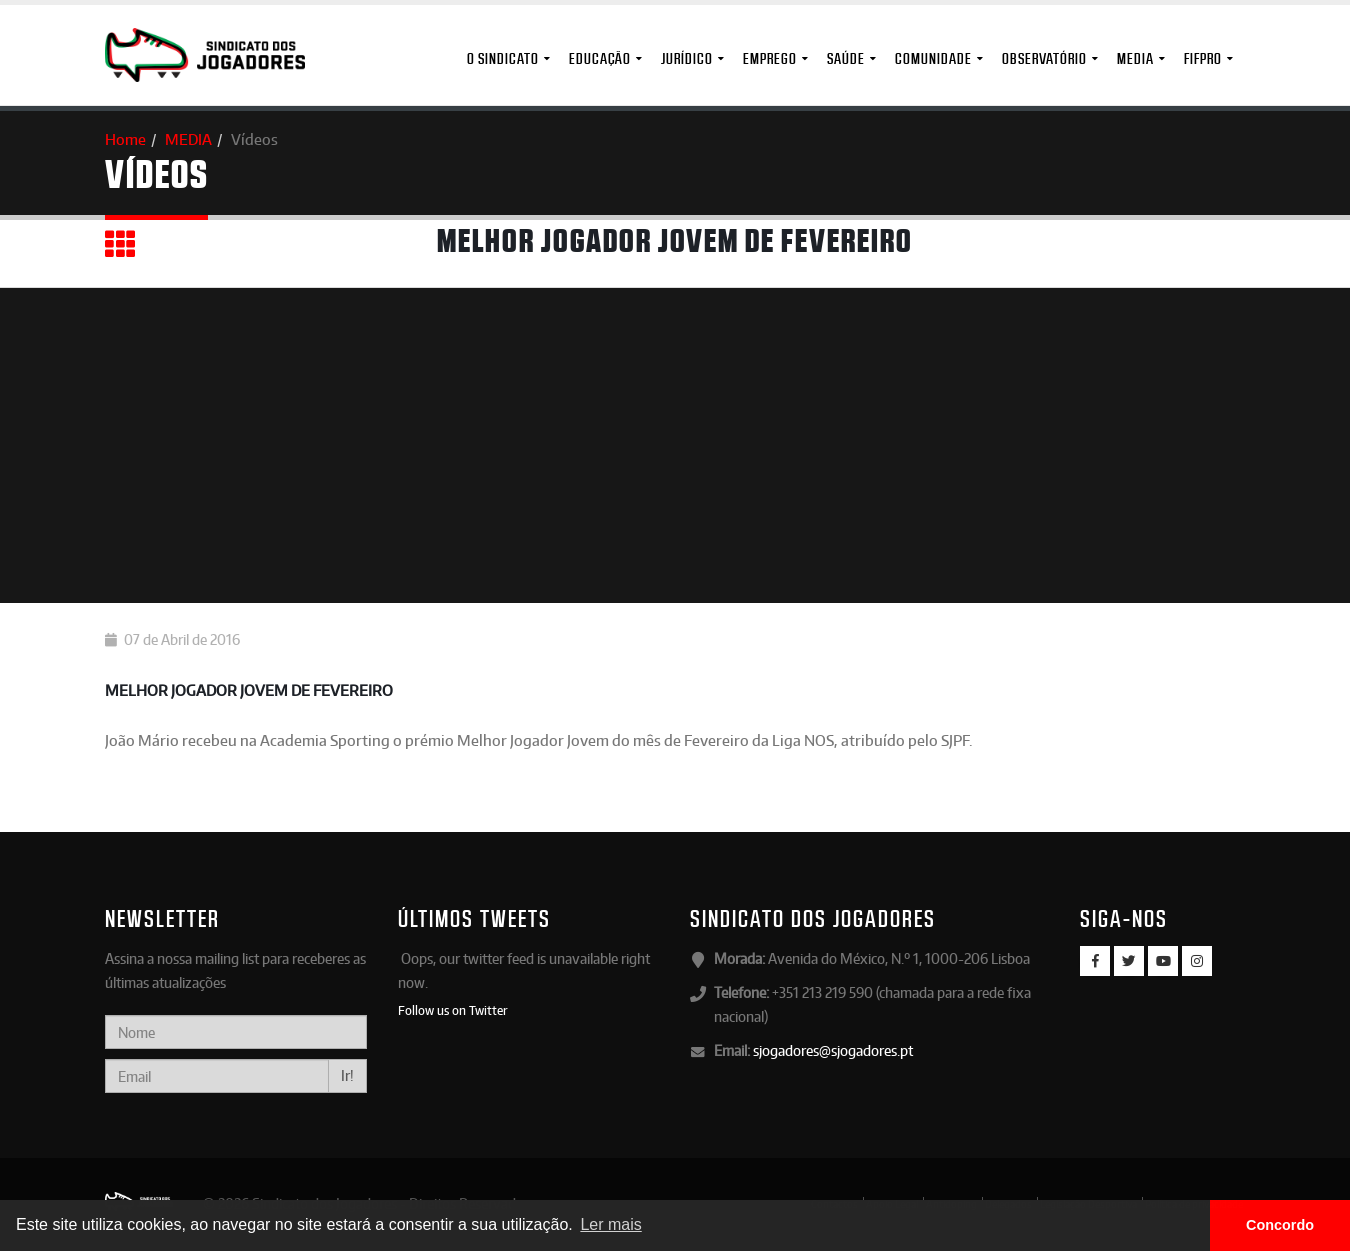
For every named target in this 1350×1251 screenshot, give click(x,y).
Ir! (347, 1075)
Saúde (846, 58)
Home (125, 139)
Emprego (770, 58)
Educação (600, 58)
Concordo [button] (1280, 1225)
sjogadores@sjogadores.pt (833, 1050)
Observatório (1044, 58)
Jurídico (687, 58)
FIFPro (1203, 58)
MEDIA (1135, 58)
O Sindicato (503, 58)
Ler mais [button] (610, 1224)
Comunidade (933, 58)
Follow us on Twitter (453, 1010)
